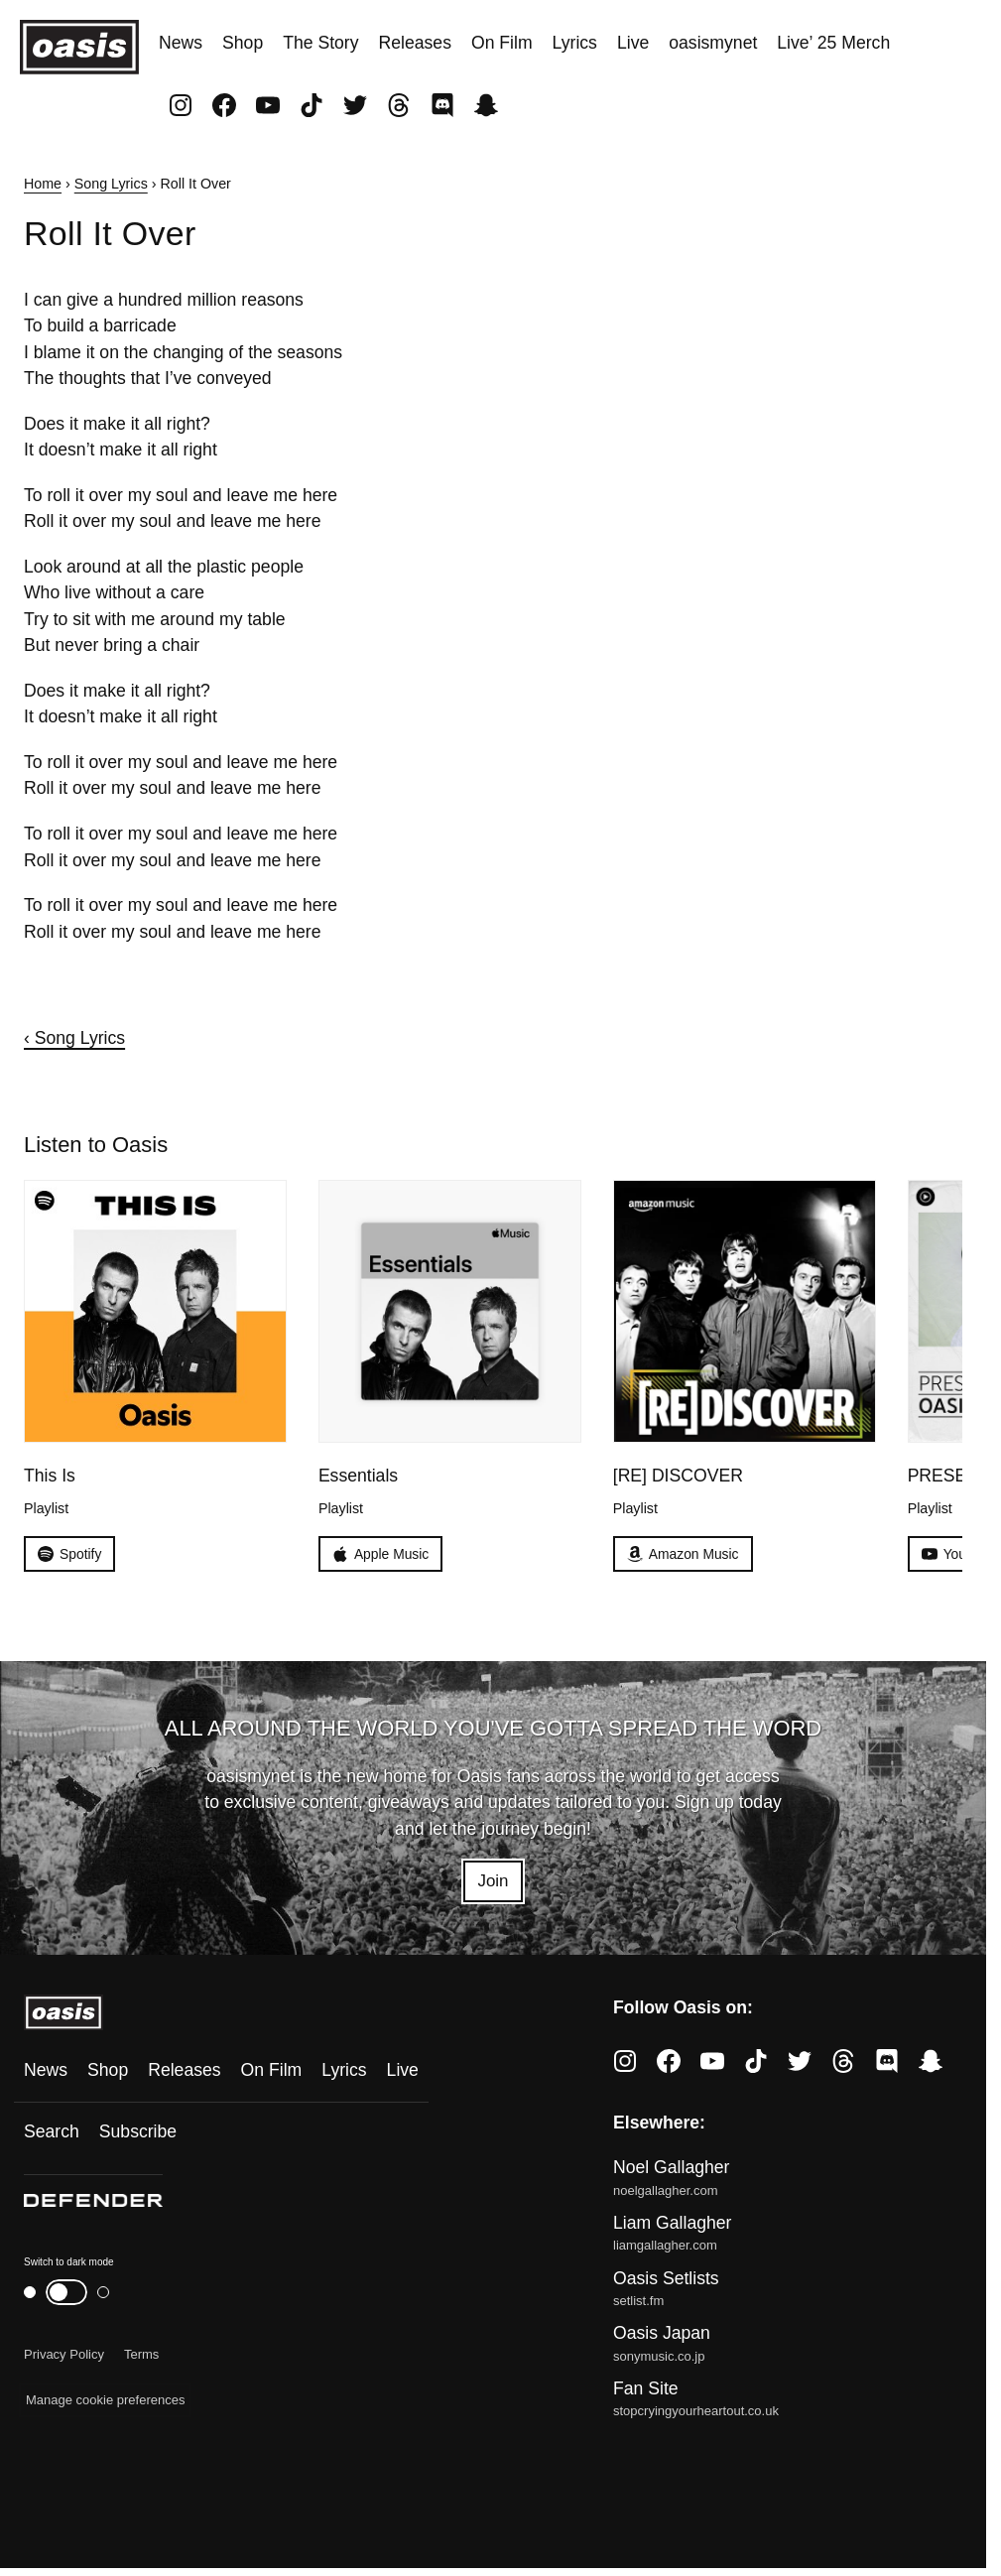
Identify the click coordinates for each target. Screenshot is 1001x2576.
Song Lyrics (111, 184)
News (180, 43)
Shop (242, 43)
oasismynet (713, 43)
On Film (502, 43)
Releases (415, 43)
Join (493, 1882)
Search (51, 2133)
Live (633, 43)
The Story (320, 43)
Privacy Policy (64, 2356)
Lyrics (575, 43)
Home (43, 184)
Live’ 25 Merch (833, 43)
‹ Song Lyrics (74, 1038)
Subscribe (138, 2133)
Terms (141, 2356)
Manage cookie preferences (105, 2401)
